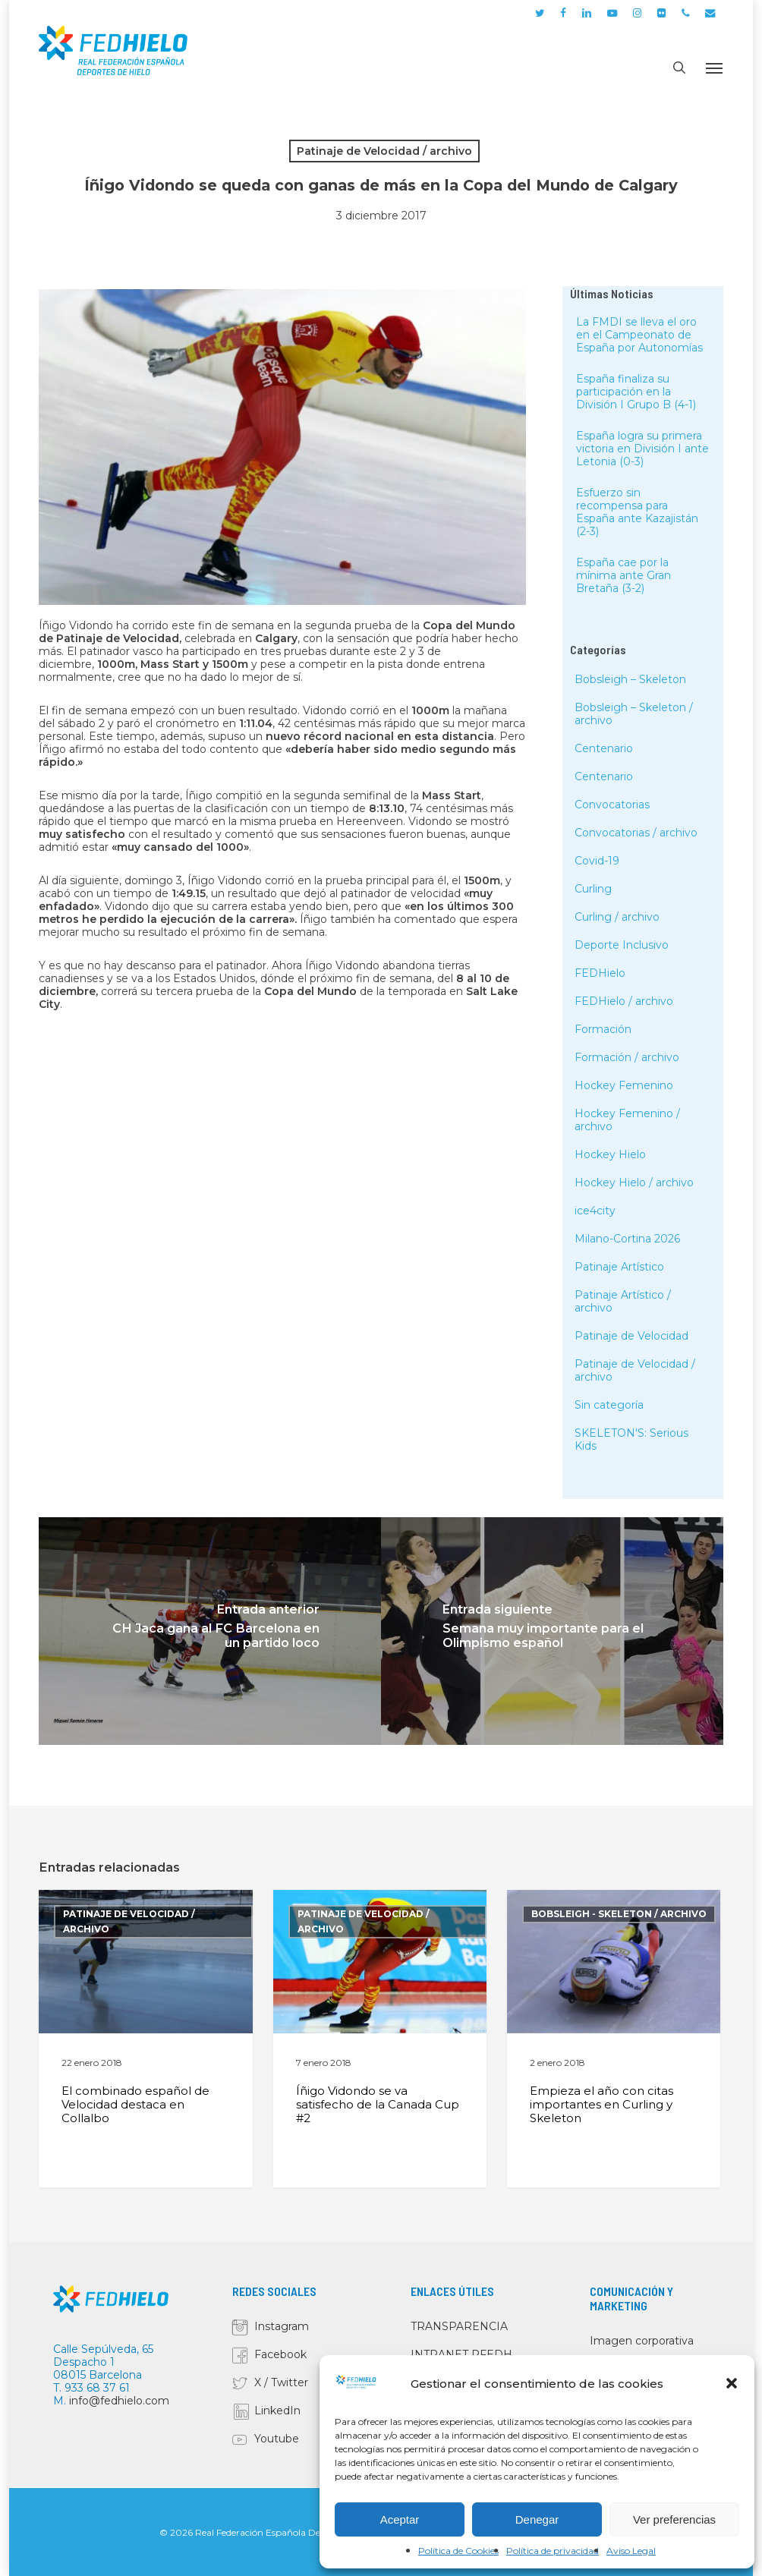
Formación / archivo (627, 1057)
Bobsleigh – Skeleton (630, 679)
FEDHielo (600, 973)
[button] (731, 2383)
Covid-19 (597, 861)
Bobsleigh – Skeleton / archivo (634, 714)
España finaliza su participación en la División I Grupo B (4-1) (636, 391)
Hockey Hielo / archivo (634, 1182)
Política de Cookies (458, 2550)
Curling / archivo (617, 917)
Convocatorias (612, 804)
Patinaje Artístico (619, 1267)
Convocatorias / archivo (636, 832)
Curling (593, 889)
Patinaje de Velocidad (631, 1336)
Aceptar (400, 2519)
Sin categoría (609, 1405)
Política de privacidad (552, 2550)
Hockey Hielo (610, 1154)
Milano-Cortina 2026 (627, 1238)
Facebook (280, 2354)
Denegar (537, 2519)
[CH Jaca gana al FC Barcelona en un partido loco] (210, 1631)
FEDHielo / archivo (624, 1001)
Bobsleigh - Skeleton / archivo (619, 1913)
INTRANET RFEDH (461, 2354)
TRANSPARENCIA (459, 2326)
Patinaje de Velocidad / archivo (384, 151)
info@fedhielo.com (119, 2401)
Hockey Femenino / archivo (627, 1120)
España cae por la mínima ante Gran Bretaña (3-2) (623, 575)
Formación (603, 1029)
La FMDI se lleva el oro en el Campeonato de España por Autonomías (639, 334)
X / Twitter (281, 2382)
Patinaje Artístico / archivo (623, 1301)
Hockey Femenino (624, 1085)
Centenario (604, 748)
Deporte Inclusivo (622, 945)
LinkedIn (277, 2410)
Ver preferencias (674, 2519)
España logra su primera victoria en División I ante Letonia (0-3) (642, 448)
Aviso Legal (631, 2550)
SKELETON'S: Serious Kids (631, 1439)
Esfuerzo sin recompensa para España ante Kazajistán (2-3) (637, 512)
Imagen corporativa (642, 2341)
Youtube (276, 2438)
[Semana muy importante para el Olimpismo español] (552, 1631)
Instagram (281, 2326)
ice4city (595, 1210)
